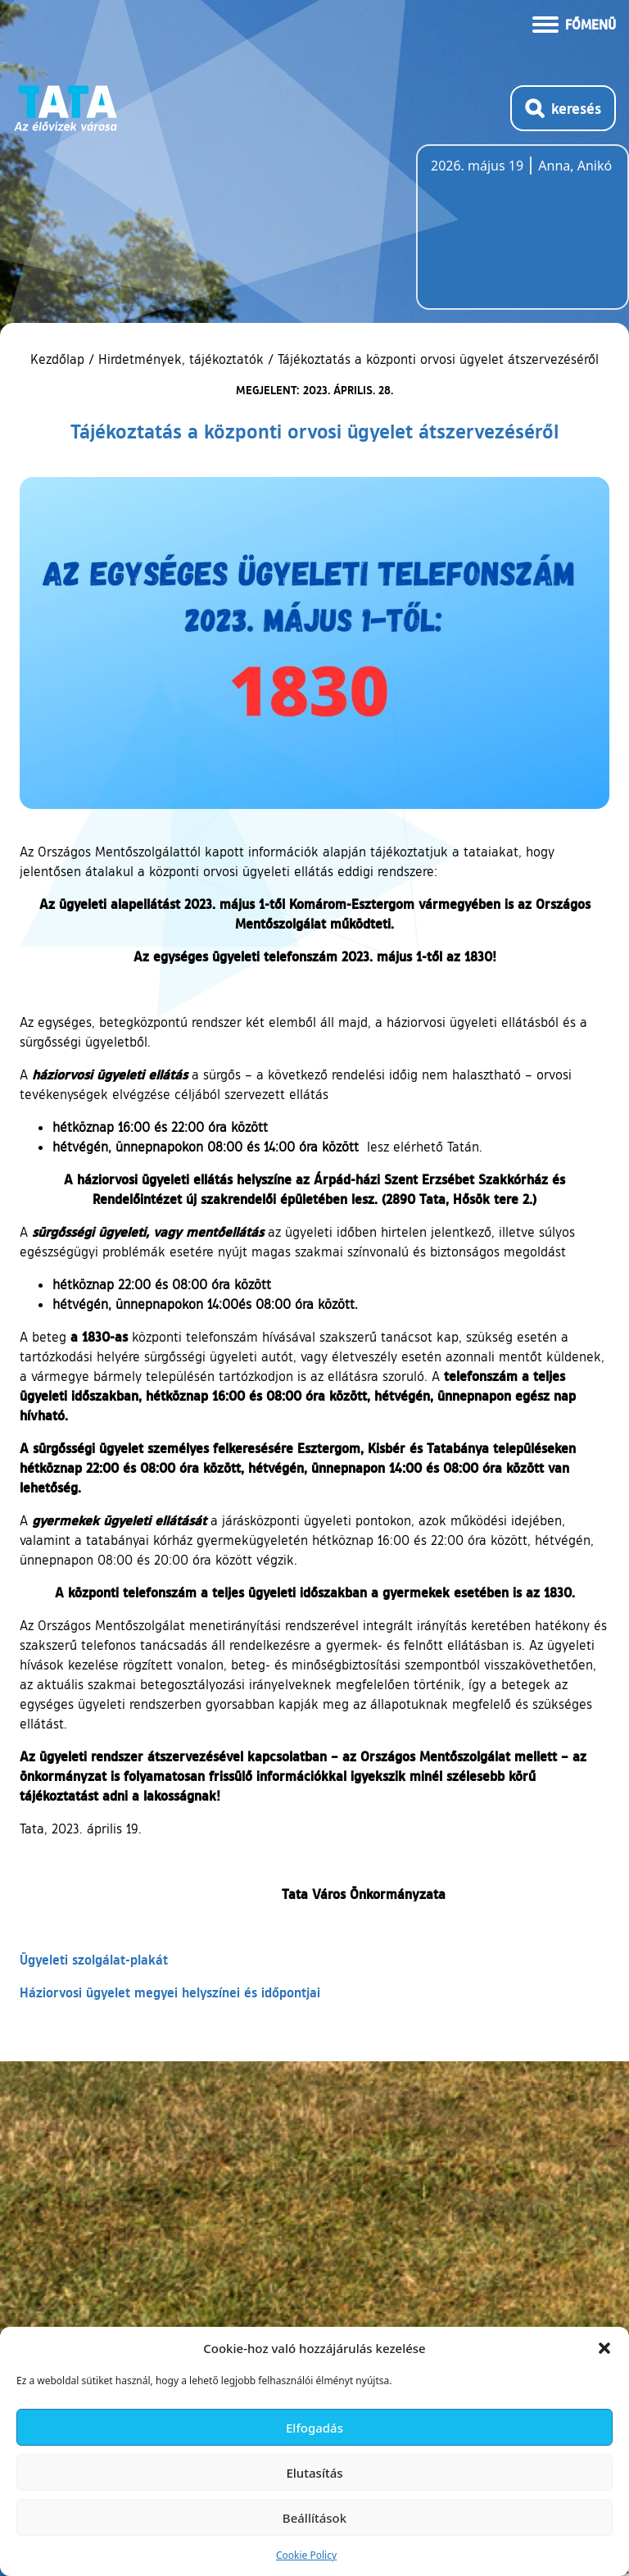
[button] (604, 2348)
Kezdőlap (59, 359)
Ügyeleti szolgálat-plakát (94, 1959)
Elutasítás (314, 2473)
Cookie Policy (306, 2555)
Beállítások (314, 2518)
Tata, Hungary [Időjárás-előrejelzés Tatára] (522, 236)
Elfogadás (314, 2427)
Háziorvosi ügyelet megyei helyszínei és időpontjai (170, 1992)
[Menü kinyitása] (574, 23)
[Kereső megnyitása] (563, 108)
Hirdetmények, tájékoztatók (181, 359)
